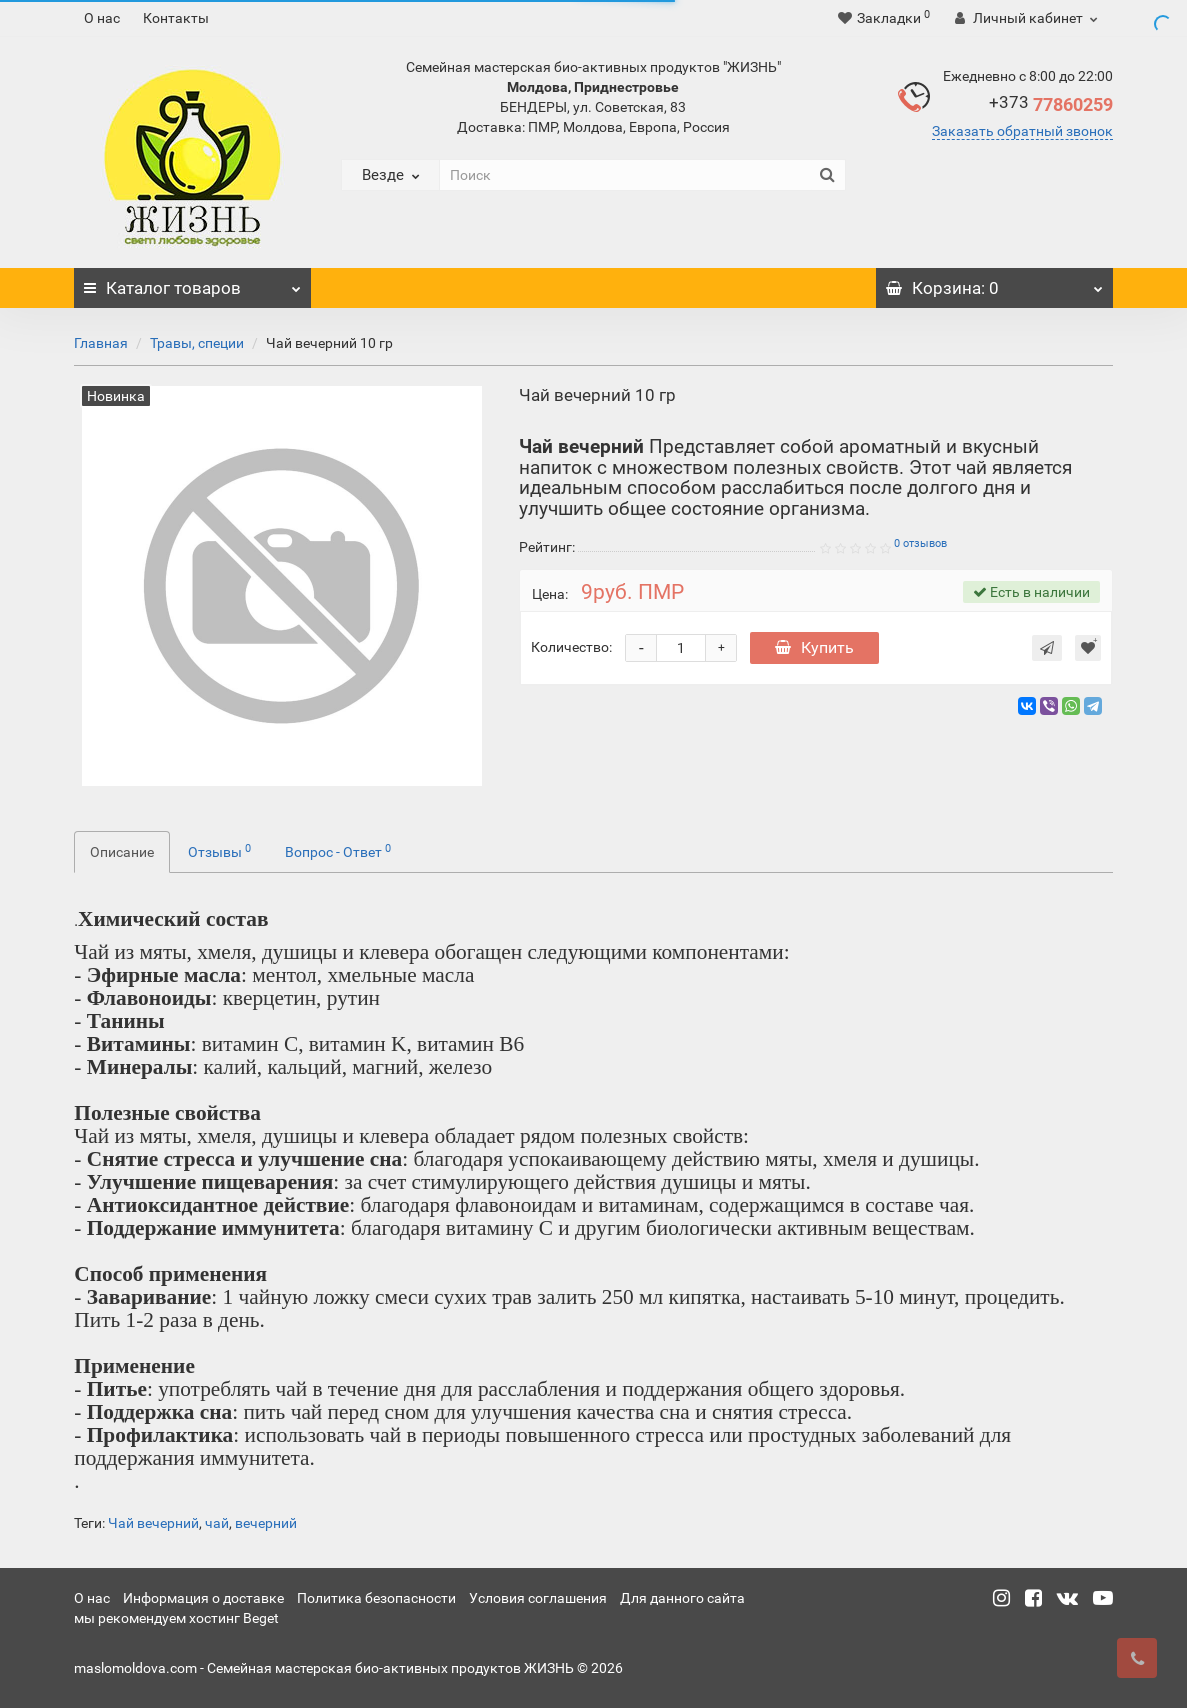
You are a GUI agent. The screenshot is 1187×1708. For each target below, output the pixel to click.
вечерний (266, 1523)
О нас (102, 18)
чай (217, 1523)
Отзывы (219, 851)
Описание (122, 852)
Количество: (571, 647)
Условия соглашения (538, 1598)
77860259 (1051, 104)
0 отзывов (920, 543)
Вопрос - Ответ (338, 851)
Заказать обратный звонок (1022, 131)
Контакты (176, 18)
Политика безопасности (376, 1598)
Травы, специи (197, 343)
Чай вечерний (153, 1523)
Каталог (192, 283)
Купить (814, 647)
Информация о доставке (203, 1598)
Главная (101, 343)
